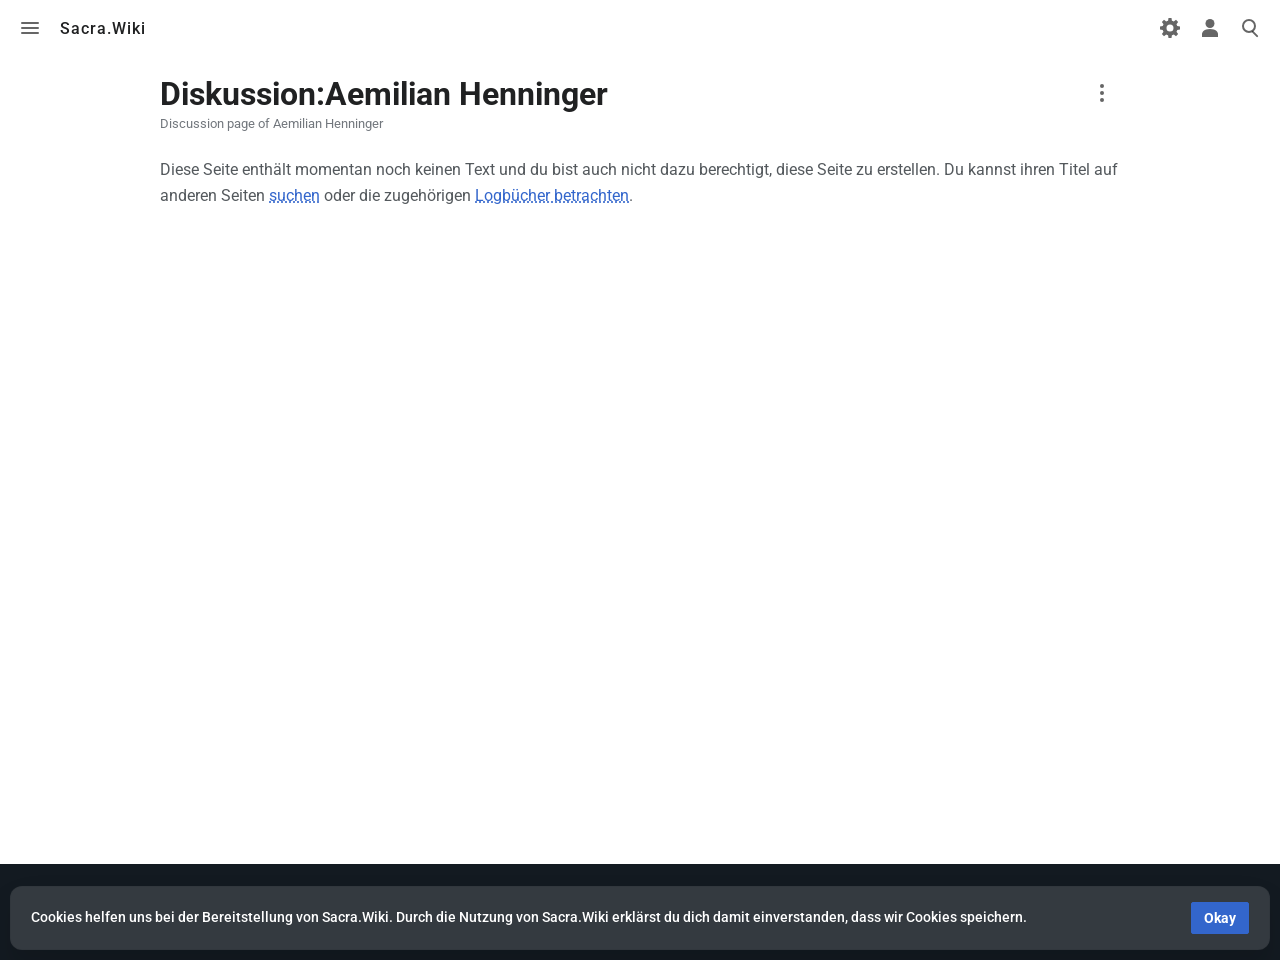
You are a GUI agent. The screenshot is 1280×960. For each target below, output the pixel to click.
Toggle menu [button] (30, 28)
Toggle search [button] (1250, 28)
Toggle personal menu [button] (1210, 28)
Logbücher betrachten (552, 195)
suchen (294, 195)
